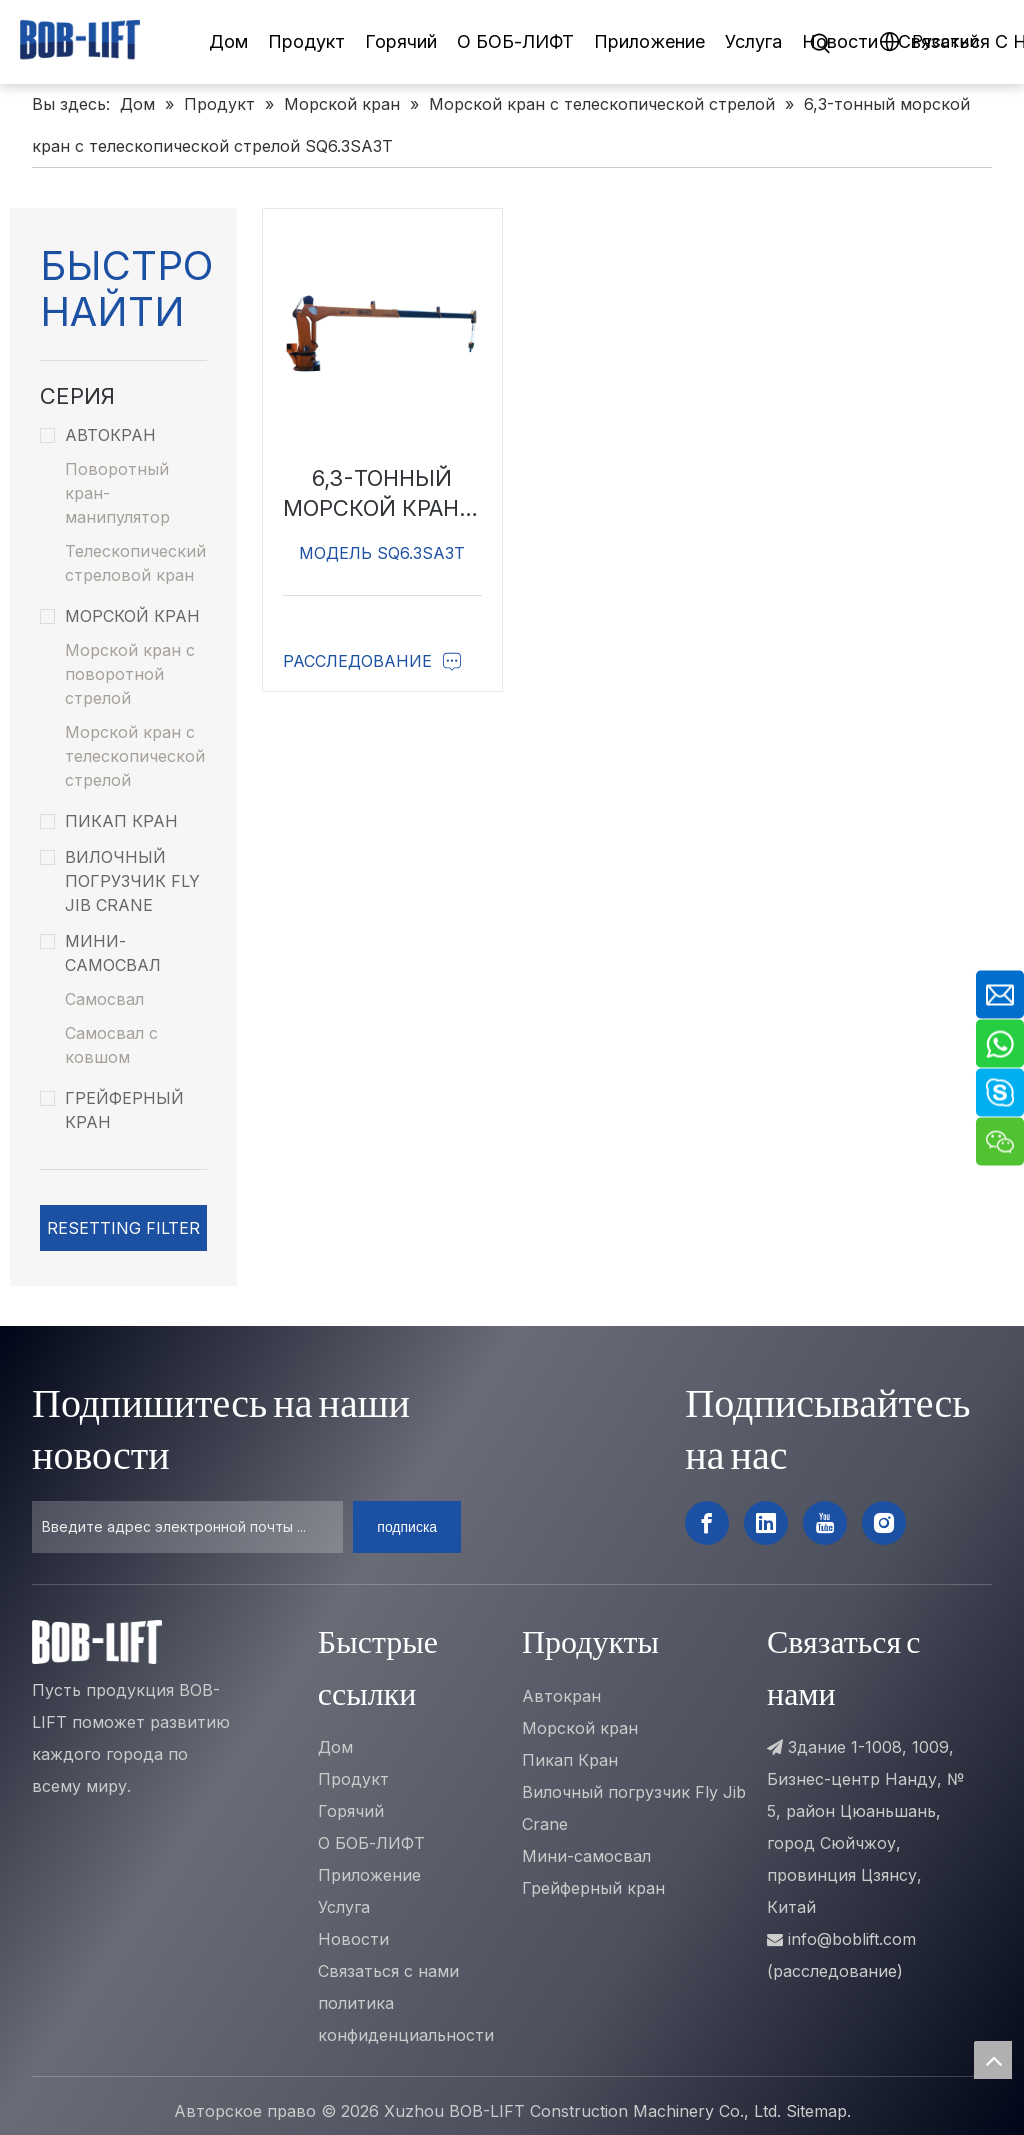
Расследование (372, 661)
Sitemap (816, 2111)
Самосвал (104, 999)
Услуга (753, 41)
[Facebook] (707, 1523)
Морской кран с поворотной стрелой (130, 674)
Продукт (306, 41)
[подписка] (407, 1527)
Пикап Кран (109, 821)
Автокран (98, 435)
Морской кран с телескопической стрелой (135, 756)
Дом (228, 41)
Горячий (401, 41)
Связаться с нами (388, 1971)
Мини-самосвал (100, 953)
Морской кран (120, 616)
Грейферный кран (112, 1110)
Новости (840, 41)
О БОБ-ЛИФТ (515, 41)
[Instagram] (884, 1523)
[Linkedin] (766, 1523)
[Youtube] (825, 1523)
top (993, 2060)
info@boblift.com (852, 1939)
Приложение (649, 41)
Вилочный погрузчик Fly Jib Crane (120, 881)
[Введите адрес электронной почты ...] (187, 1527)
